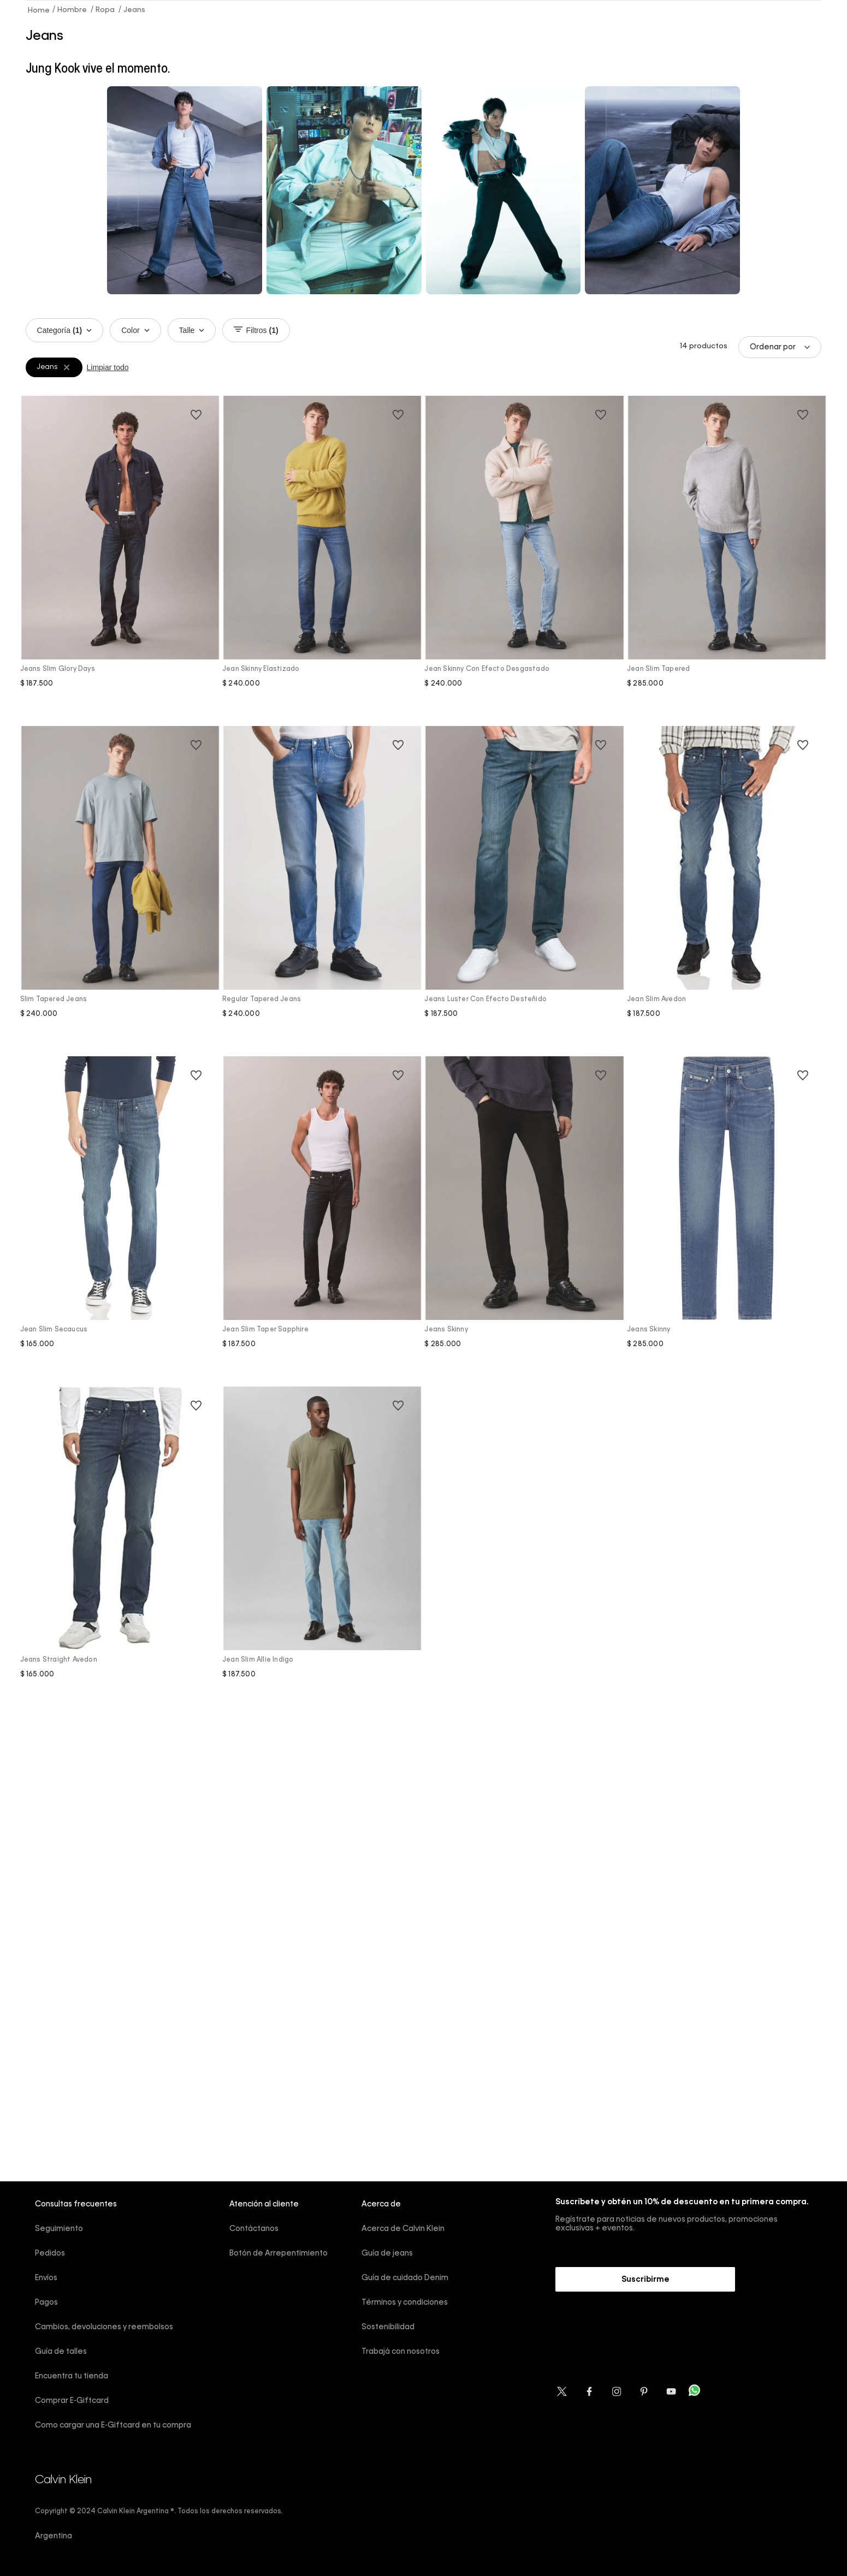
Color (135, 330)
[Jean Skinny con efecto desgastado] (524, 560)
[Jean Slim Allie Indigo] (322, 1551)
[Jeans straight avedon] (120, 1551)
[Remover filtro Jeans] (67, 367)
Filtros (256, 330)
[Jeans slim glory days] (120, 560)
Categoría (64, 330)
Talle (192, 330)
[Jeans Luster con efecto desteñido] (524, 890)
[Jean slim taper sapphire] (322, 1220)
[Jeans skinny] (524, 1220)
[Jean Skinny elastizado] (322, 560)
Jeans (134, 10)
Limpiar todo (108, 367)
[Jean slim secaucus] (120, 1220)
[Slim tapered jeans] (120, 890)
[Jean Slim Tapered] (727, 560)
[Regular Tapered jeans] (322, 890)
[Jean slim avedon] (727, 890)
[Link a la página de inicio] (39, 10)
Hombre (72, 10)
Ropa (105, 10)
